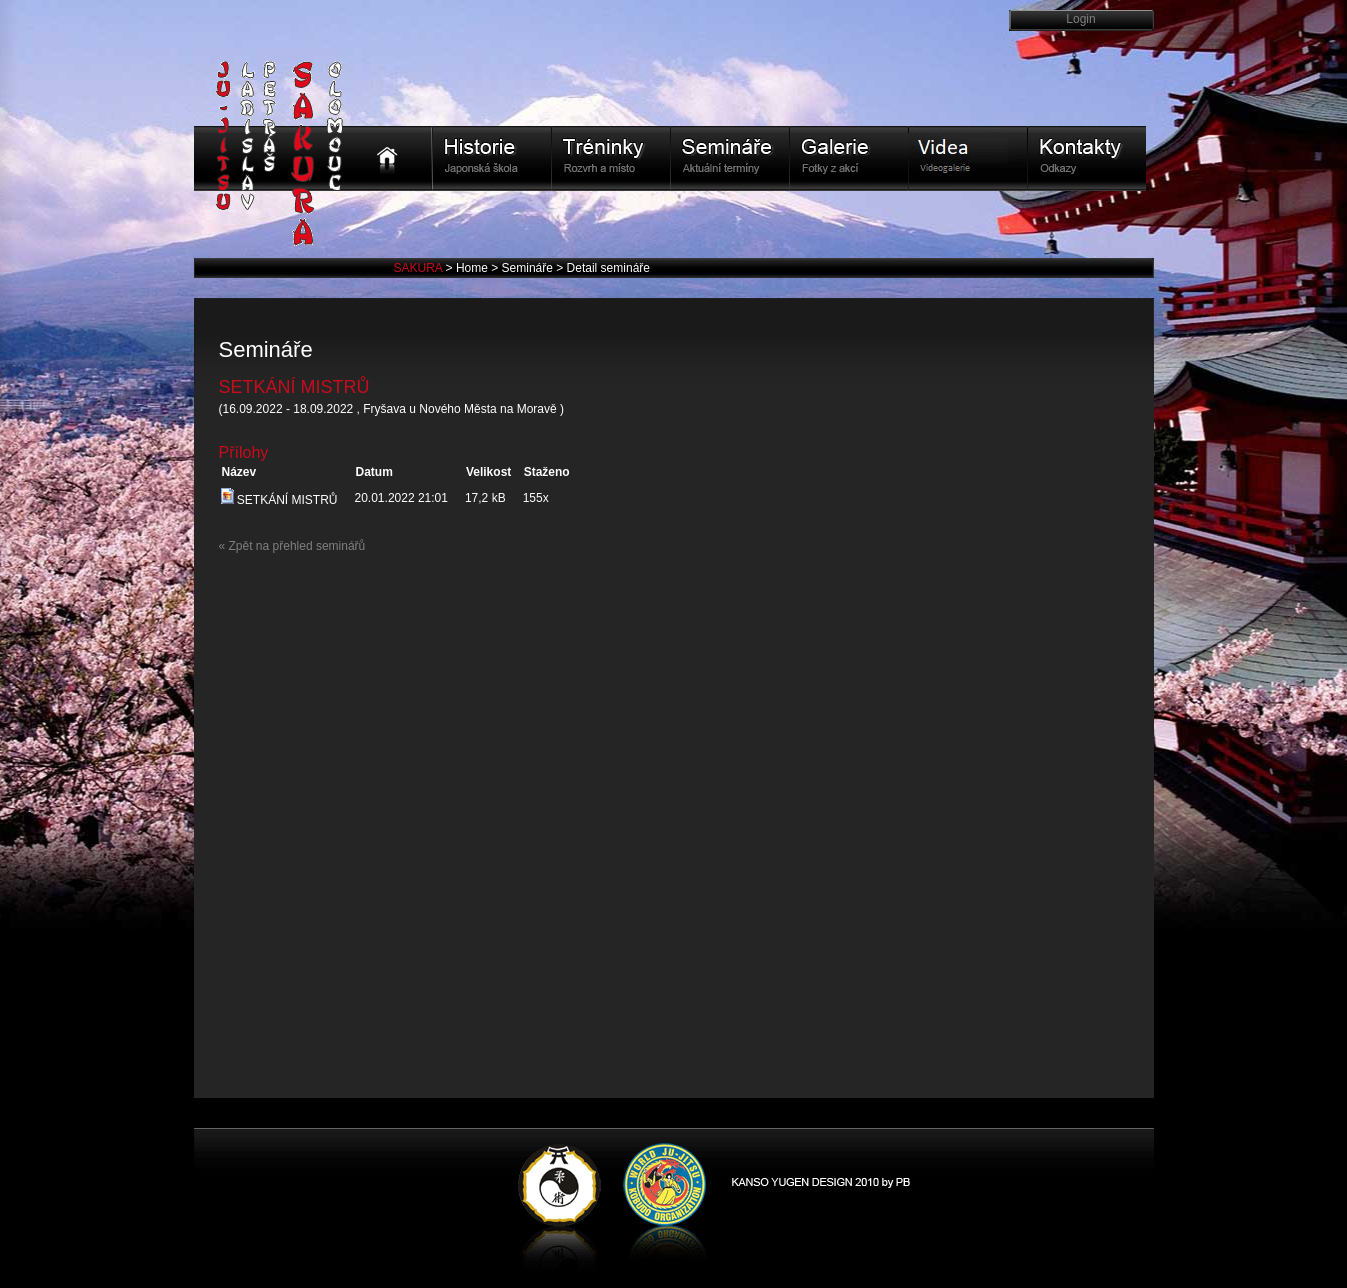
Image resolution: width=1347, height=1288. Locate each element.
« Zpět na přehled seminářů (292, 546)
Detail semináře (608, 268)
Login (1080, 19)
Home (473, 268)
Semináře (529, 268)
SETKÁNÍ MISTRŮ (279, 500)
